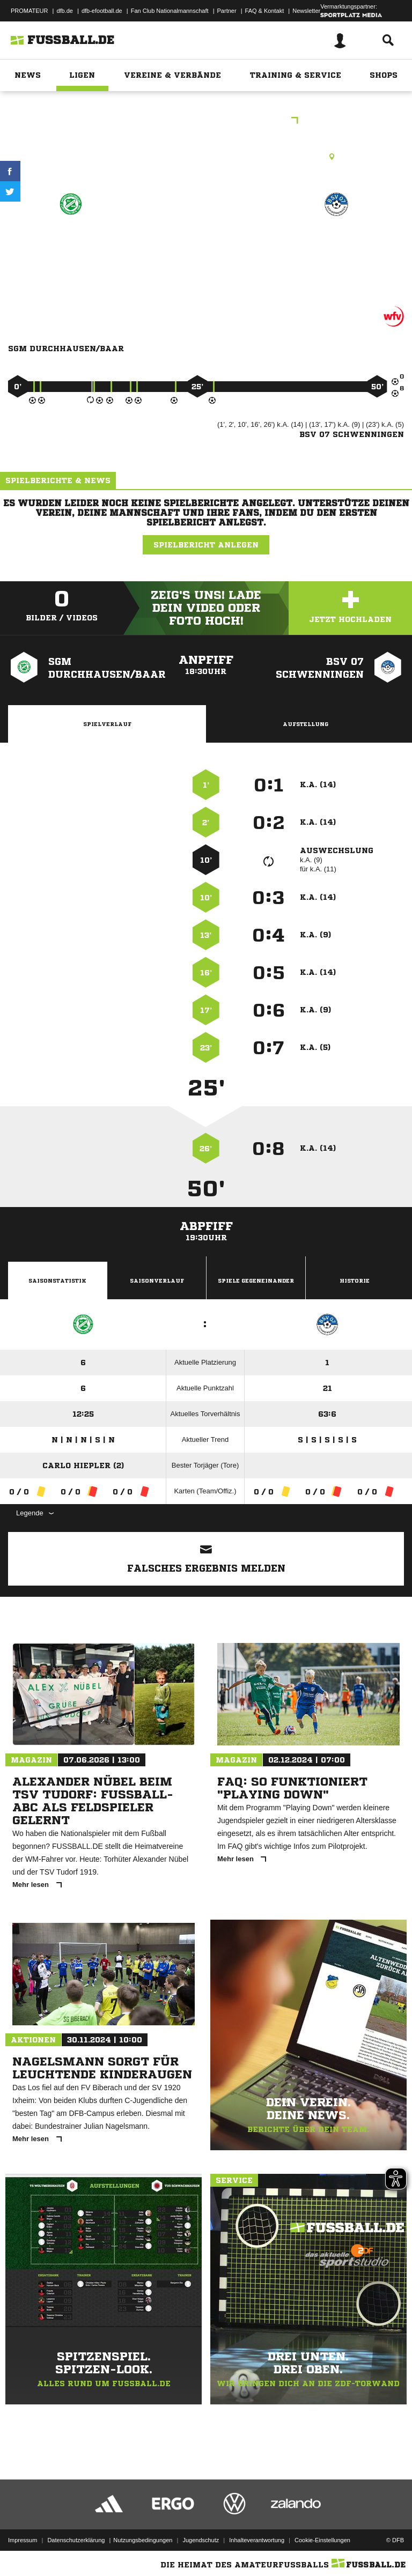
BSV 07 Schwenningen (336, 249)
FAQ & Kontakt (264, 11)
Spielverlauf (107, 724)
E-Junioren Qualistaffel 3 (206, 121)
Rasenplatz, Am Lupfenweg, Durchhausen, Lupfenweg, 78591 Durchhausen (205, 156)
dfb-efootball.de (102, 11)
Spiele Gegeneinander (256, 1280)
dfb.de (64, 11)
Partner (227, 11)
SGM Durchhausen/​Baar (71, 249)
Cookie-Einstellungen (322, 2540)
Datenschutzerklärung (76, 2540)
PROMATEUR (29, 11)
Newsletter (306, 11)
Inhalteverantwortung (256, 2540)
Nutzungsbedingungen (142, 2540)
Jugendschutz (200, 2540)
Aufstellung (305, 724)
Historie (355, 1280)
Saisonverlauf (157, 1280)
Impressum (22, 2540)
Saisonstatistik (57, 1280)
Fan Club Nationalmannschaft (170, 11)
